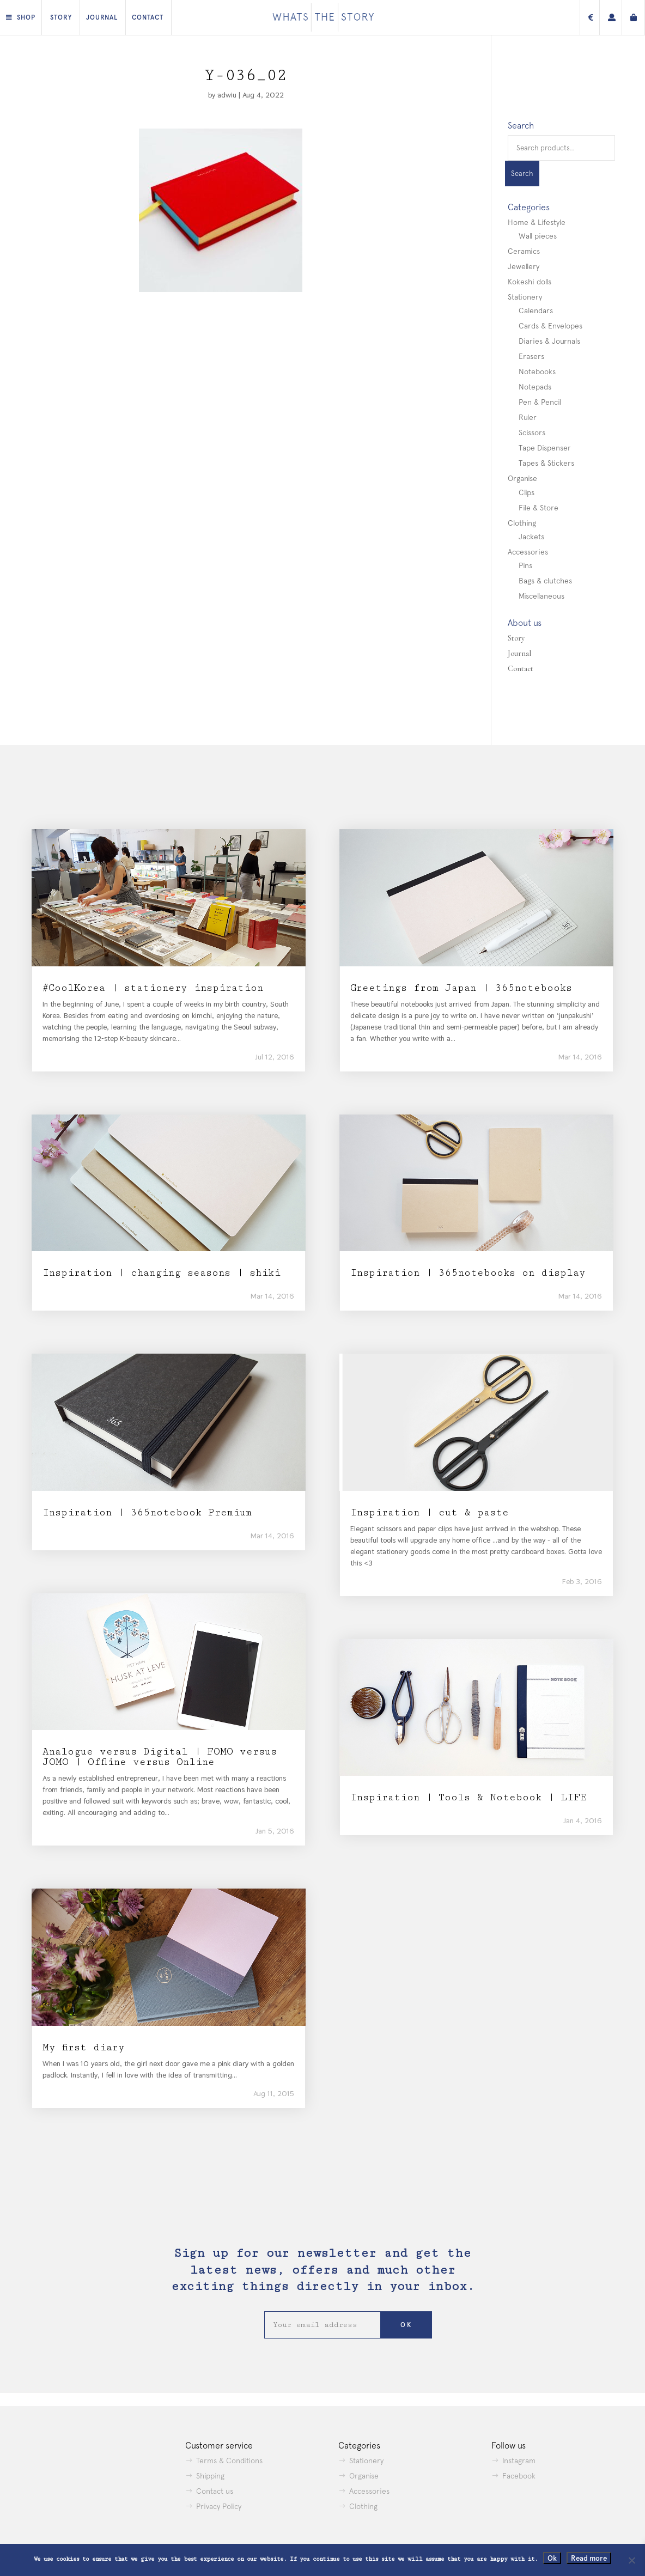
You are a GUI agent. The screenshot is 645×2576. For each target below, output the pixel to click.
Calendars (536, 310)
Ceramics (524, 251)
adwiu (226, 95)
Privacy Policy (218, 2506)
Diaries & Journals (549, 341)
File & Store (538, 507)
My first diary (83, 2047)
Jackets (531, 536)
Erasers (531, 356)
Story (61, 17)
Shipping (210, 2475)
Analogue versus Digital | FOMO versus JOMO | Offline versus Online (159, 1757)
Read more (589, 2558)
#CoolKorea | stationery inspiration (152, 988)
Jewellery (523, 266)
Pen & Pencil (540, 402)
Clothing (522, 523)
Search (522, 173)
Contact (147, 17)
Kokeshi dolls (529, 281)
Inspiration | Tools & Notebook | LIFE (468, 1797)
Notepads (535, 386)
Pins (525, 565)
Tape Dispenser (545, 447)
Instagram (519, 2460)
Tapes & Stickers (546, 463)
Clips (526, 492)
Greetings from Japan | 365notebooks (461, 988)
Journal (102, 17)
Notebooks (537, 371)
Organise (522, 478)
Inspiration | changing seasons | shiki (161, 1272)
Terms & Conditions (229, 2460)
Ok (552, 2558)
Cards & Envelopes (550, 325)
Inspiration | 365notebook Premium (147, 1512)
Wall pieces (538, 236)
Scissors (532, 432)
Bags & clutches (545, 580)
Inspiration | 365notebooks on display (468, 1272)
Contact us (214, 2491)
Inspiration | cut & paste (429, 1512)
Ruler (528, 417)
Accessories (528, 551)
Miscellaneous (541, 596)
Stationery (525, 297)
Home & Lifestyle (536, 222)
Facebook (519, 2475)
